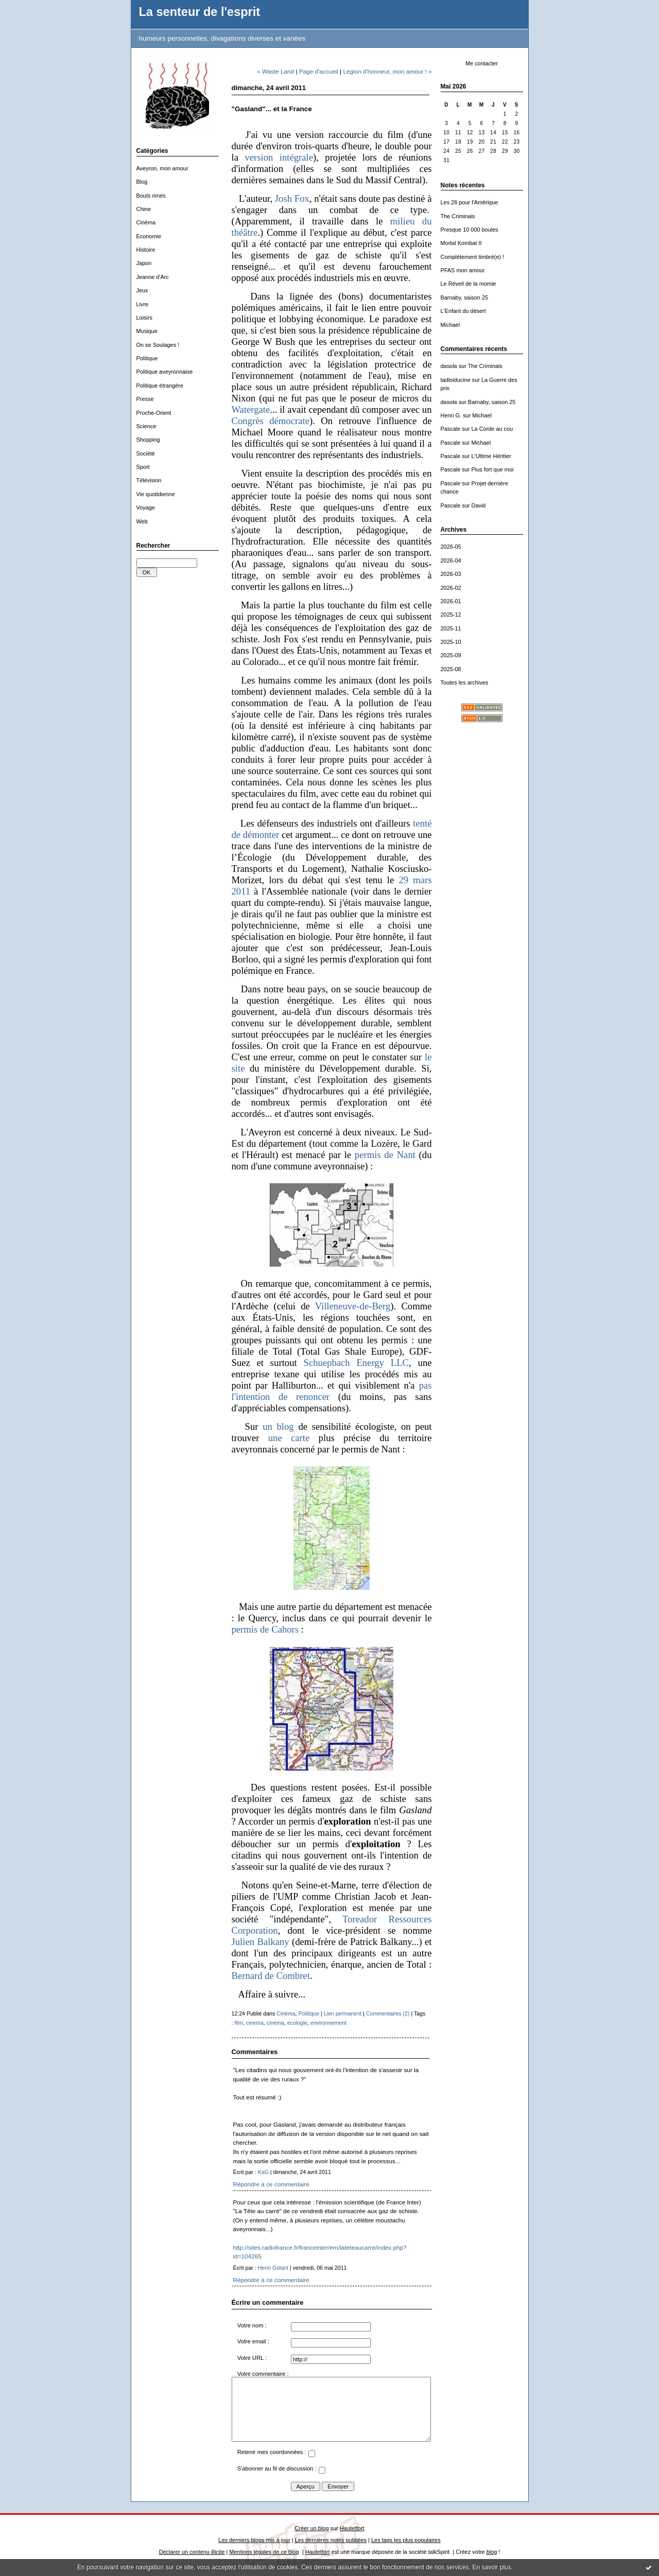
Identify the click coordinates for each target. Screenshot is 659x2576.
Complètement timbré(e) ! (473, 257)
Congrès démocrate (270, 420)
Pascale (451, 429)
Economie (149, 236)
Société (145, 453)
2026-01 (451, 601)
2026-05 (451, 547)
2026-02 (451, 588)
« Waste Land (275, 71)
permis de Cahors (265, 1629)
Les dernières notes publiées (331, 2540)
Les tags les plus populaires (406, 2540)
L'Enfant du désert (463, 311)
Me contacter (481, 63)
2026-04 (451, 560)
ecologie (297, 2023)
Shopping (148, 439)
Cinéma (146, 222)
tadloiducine (456, 380)
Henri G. (451, 415)
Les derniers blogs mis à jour (254, 2540)
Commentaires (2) (388, 2013)
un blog (278, 1426)
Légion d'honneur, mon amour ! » (387, 71)
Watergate (251, 409)
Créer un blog (311, 2528)
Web (142, 521)
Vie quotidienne (155, 494)
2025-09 (451, 655)
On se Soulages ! (158, 345)
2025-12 (451, 614)
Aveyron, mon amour (162, 168)
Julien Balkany (260, 1941)
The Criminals (458, 216)
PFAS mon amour (463, 270)
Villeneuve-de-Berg (353, 1306)
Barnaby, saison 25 (465, 297)
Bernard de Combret (271, 1975)
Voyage (145, 507)
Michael (450, 325)
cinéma (275, 2023)
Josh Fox (292, 198)
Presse (145, 399)
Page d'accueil (318, 71)
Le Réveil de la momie (468, 284)
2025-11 (451, 628)
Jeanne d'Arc (152, 277)
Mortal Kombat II (461, 243)
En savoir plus (491, 2567)
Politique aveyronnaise (164, 372)
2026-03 (451, 574)
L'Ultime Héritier (491, 456)
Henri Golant (273, 2268)
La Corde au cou (492, 429)
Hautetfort (352, 2528)
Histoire (145, 250)
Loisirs (144, 317)
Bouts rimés (151, 195)
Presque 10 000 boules (469, 229)
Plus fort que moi (493, 469)
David (479, 505)
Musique (147, 331)
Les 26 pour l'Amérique (469, 202)
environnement (328, 2023)
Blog (142, 182)
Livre (142, 304)
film (238, 2023)
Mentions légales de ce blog (264, 2552)
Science (146, 426)
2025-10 (451, 642)
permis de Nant (385, 1154)
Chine (143, 209)
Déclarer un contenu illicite (192, 2552)
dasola (449, 366)
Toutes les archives (465, 682)
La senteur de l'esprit (200, 12)
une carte (289, 1437)
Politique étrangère (160, 385)
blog (492, 2552)
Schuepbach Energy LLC (356, 1362)
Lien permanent (343, 2013)
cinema (255, 2023)
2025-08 (451, 669)
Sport (143, 467)
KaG (263, 2172)
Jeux (142, 290)
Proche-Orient (153, 413)
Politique (147, 358)
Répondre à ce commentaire (271, 2184)
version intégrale (279, 157)
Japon (144, 263)
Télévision (149, 480)
